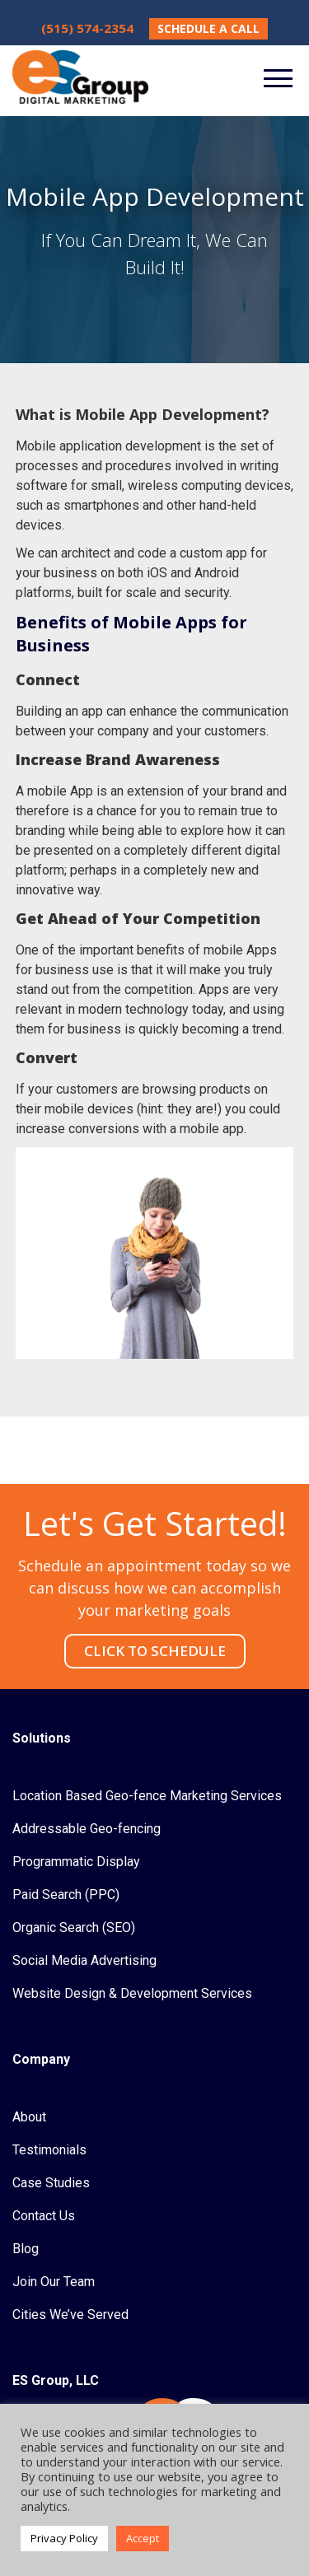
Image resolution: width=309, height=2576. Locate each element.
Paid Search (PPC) (65, 1894)
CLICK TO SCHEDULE (155, 1650)
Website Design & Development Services (132, 1993)
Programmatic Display (76, 1861)
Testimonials (49, 2150)
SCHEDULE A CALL (208, 28)
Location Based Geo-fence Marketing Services (147, 1796)
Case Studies (51, 2183)
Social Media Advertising (84, 1960)
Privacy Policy (64, 2538)
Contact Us (43, 2216)
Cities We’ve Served (70, 2314)
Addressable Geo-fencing (86, 1828)
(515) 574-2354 (87, 28)
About (29, 2117)
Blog (25, 2248)
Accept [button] (142, 2538)
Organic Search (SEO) (73, 1927)
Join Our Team (53, 2281)
